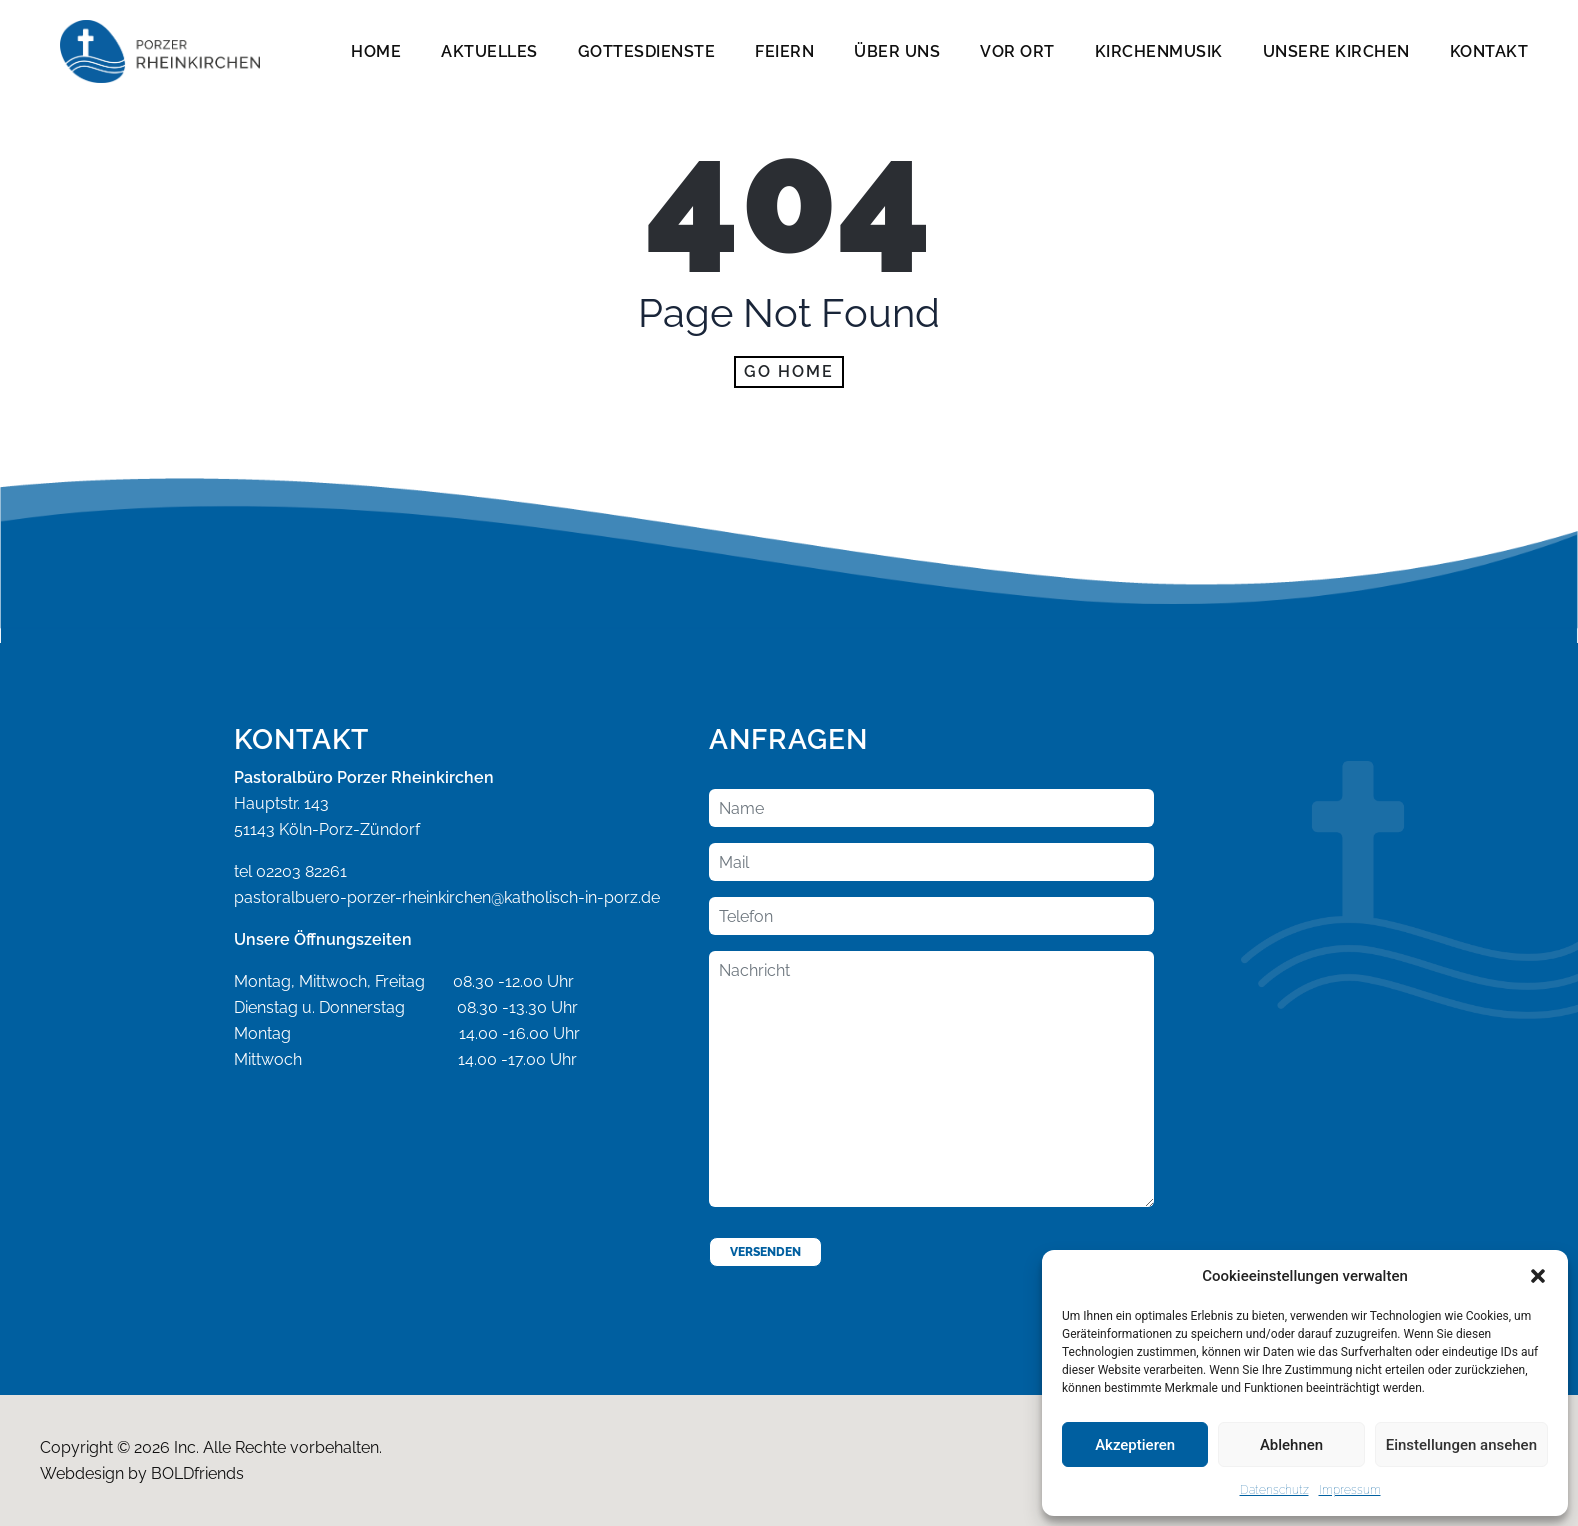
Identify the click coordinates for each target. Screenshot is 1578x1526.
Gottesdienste (647, 51)
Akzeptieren (1135, 1445)
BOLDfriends (197, 1473)
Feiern (784, 51)
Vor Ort (1017, 51)
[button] (1538, 1276)
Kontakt (1489, 51)
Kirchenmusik (1159, 51)
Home (376, 51)
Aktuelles (489, 51)
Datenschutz (1274, 1490)
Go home (789, 371)
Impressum (1350, 1490)
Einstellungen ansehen (1461, 1445)
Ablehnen (1291, 1445)
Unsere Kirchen (1336, 51)
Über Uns (897, 51)
